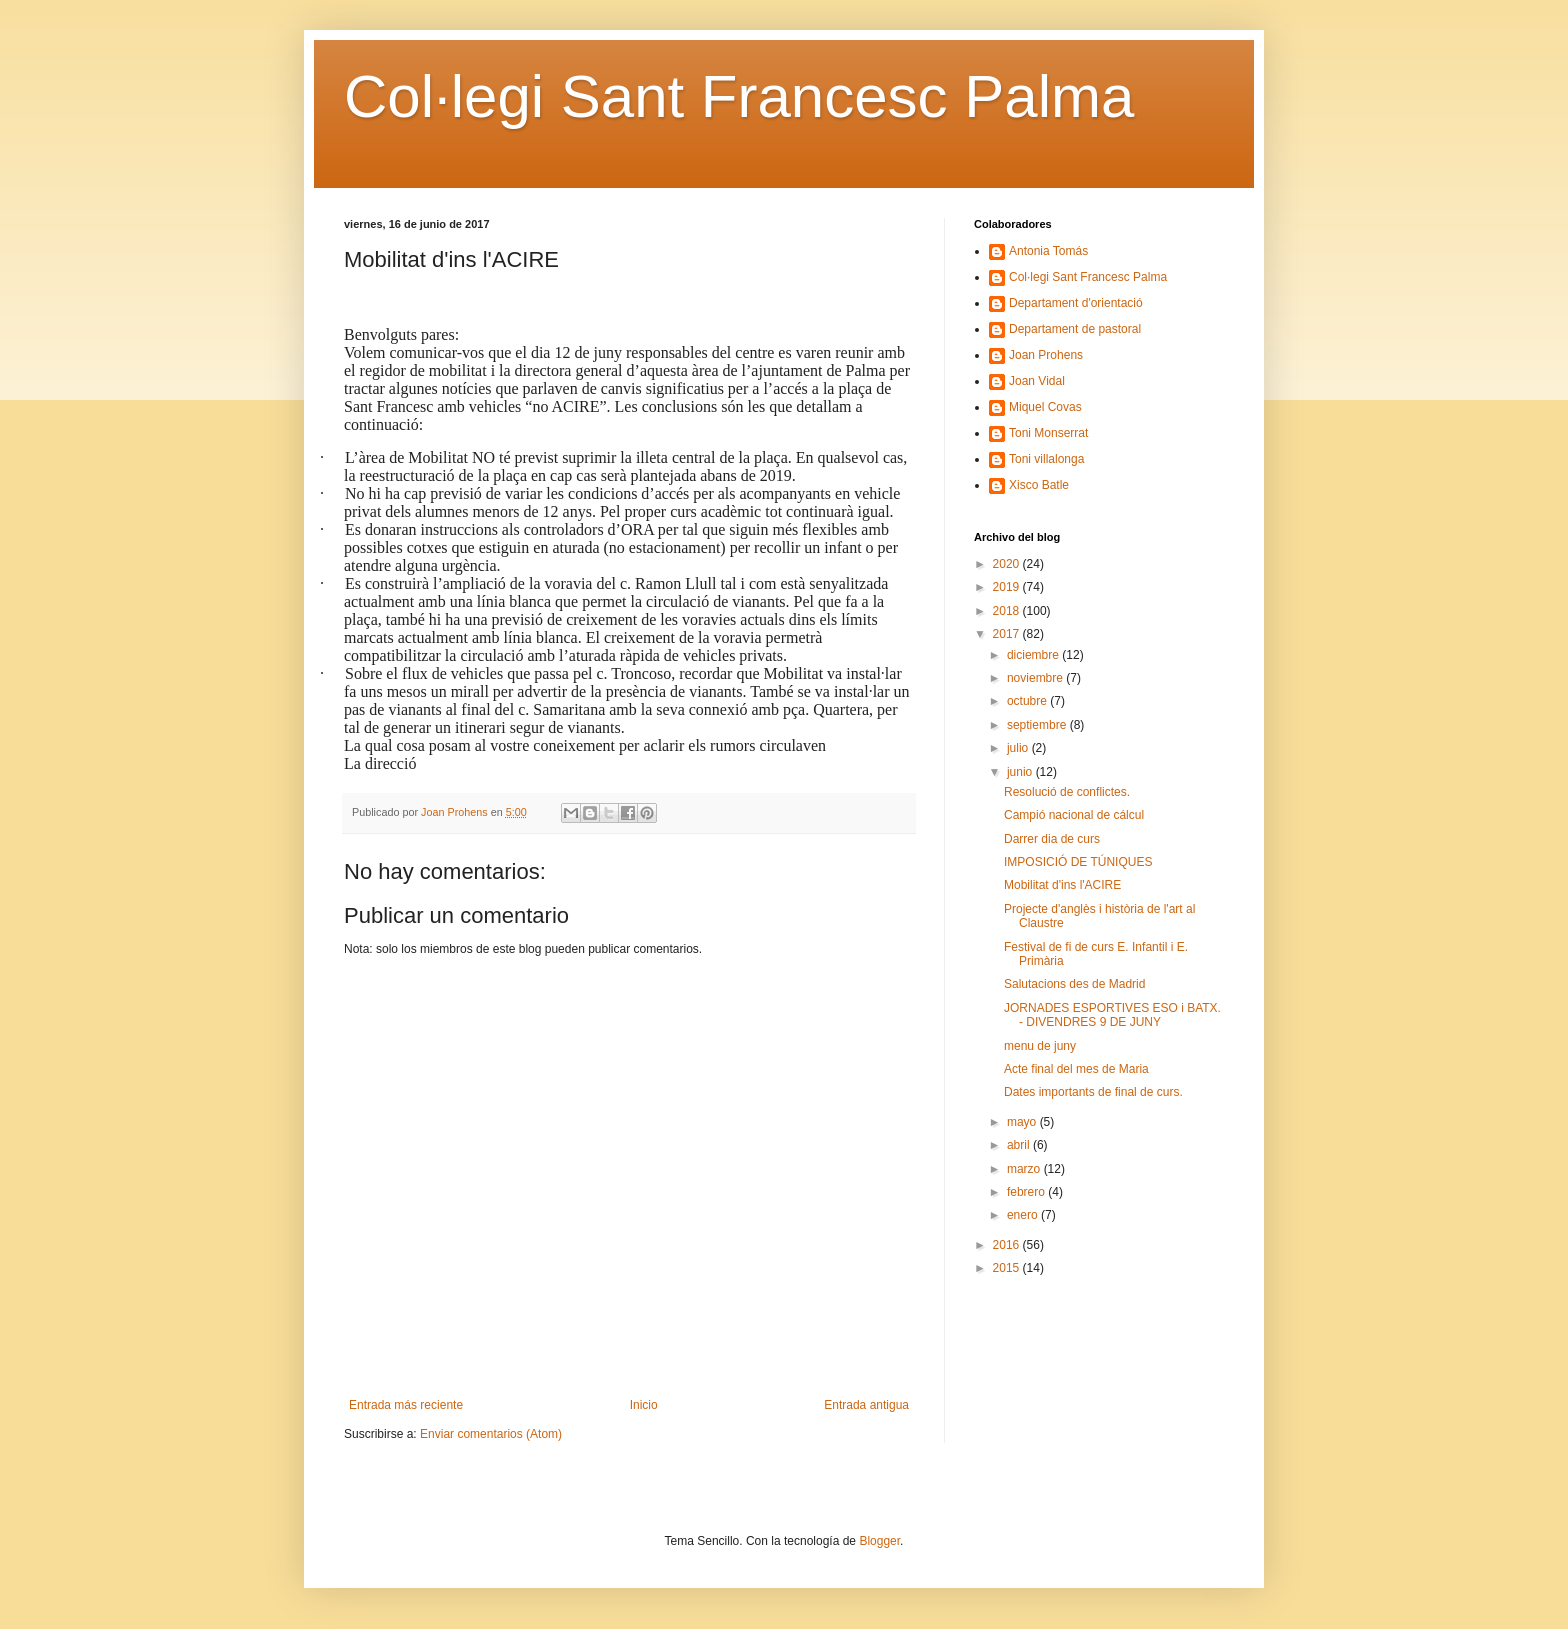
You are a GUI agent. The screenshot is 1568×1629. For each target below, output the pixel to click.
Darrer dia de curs (1052, 839)
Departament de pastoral (1075, 329)
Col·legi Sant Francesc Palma (739, 96)
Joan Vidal (1037, 381)
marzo (1025, 1169)
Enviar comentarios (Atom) (491, 1434)
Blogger (879, 1541)
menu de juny (1040, 1046)
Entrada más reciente (406, 1405)
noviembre (1036, 678)
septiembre (1038, 725)
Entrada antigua (866, 1405)
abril (1020, 1145)
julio (1019, 748)
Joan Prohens (1046, 355)
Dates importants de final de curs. (1093, 1092)
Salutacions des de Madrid (1074, 984)
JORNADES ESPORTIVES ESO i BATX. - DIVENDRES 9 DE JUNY (1112, 1015)
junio (1021, 772)
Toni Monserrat (1048, 433)
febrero (1027, 1192)
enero (1024, 1215)
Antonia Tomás (1048, 251)
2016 (1008, 1245)
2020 (1008, 564)
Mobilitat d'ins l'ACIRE (1062, 885)
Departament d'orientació (1076, 303)
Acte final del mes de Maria (1076, 1069)
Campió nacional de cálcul (1074, 815)
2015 (1008, 1268)
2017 (1008, 634)
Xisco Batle (1039, 485)
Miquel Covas (1045, 407)
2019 (1008, 587)
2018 (1008, 611)
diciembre (1034, 655)
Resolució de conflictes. (1068, 792)
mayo (1023, 1122)
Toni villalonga (1046, 459)
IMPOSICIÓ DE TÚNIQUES (1078, 862)
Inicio (644, 1405)
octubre (1028, 701)
